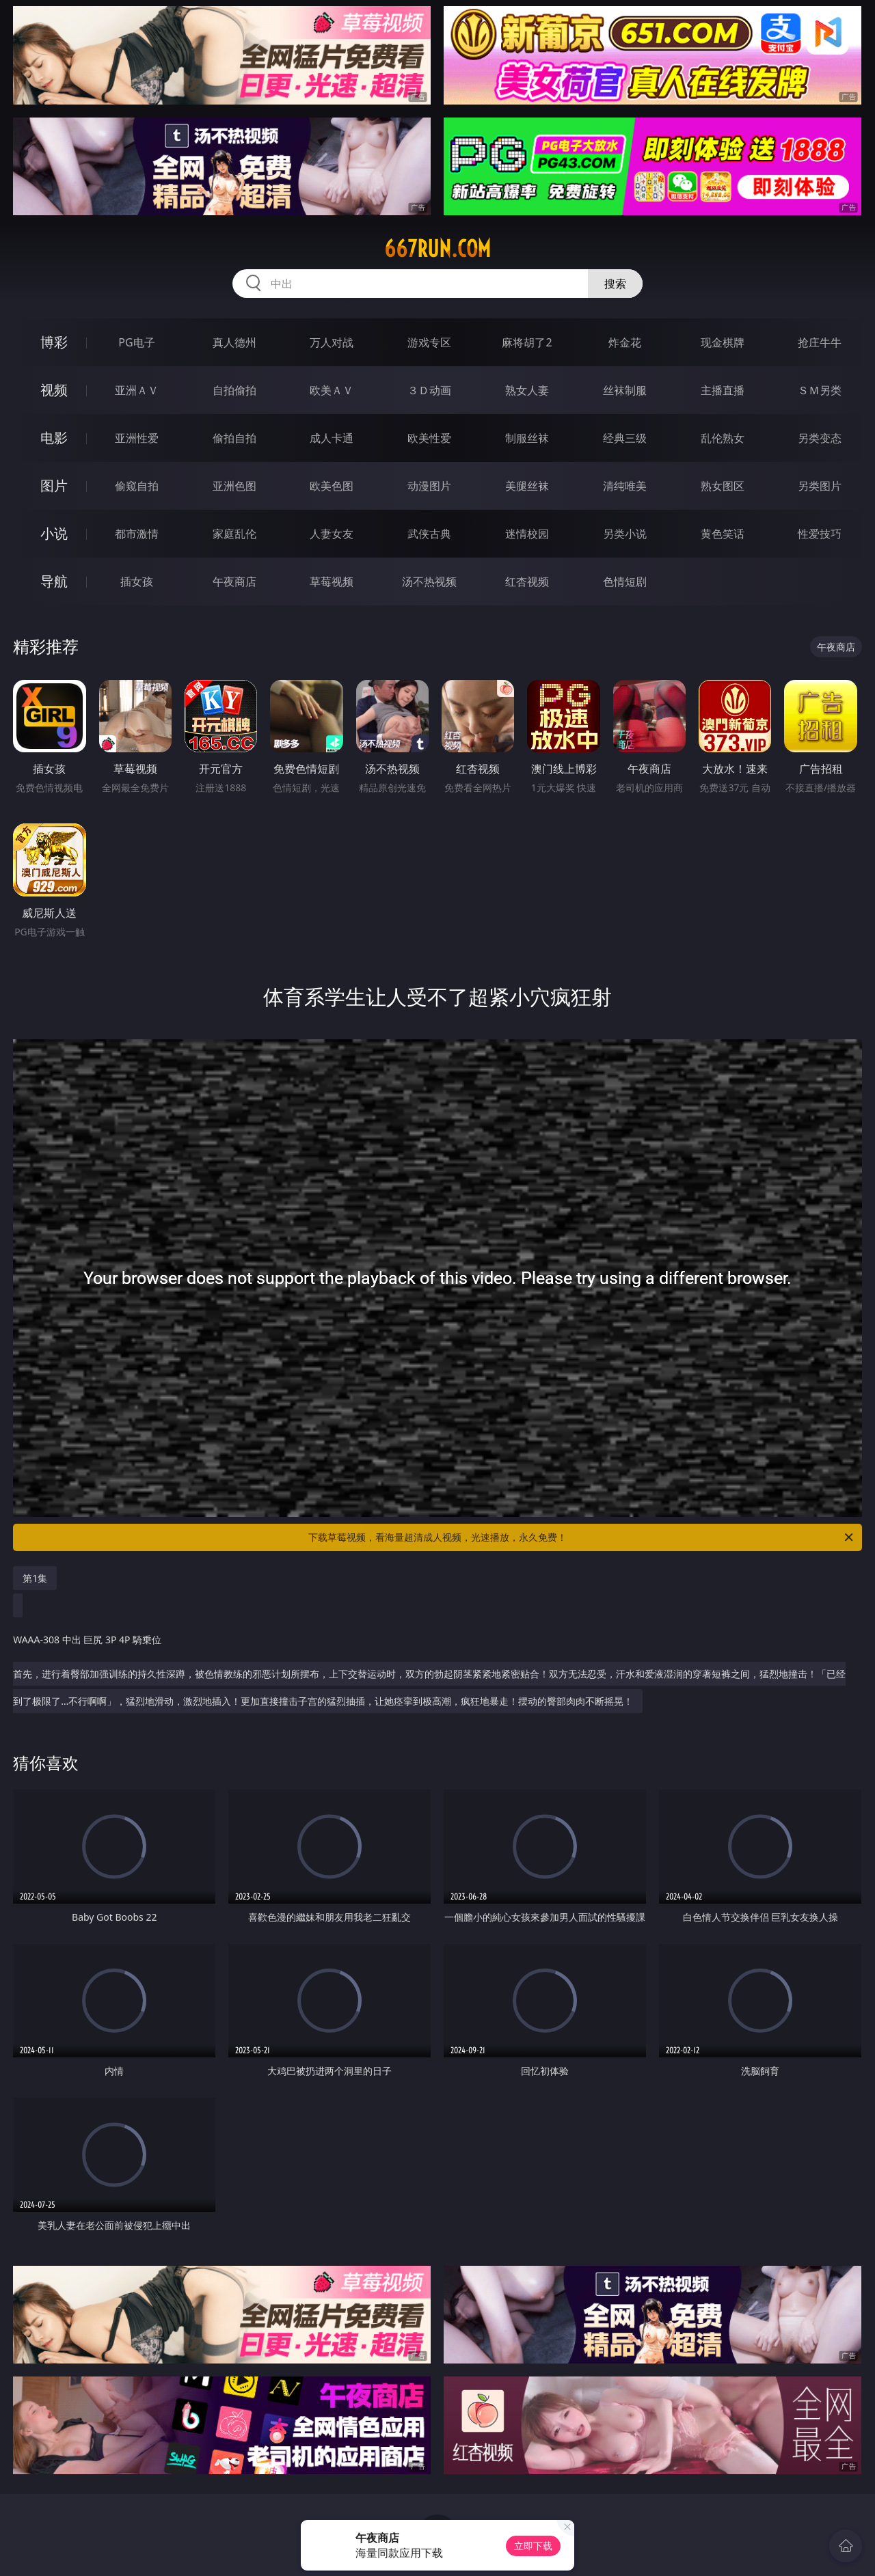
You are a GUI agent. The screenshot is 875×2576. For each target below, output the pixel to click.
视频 (54, 390)
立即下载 (533, 2545)
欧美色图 (331, 485)
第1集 (35, 1578)
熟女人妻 (527, 390)
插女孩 (136, 581)
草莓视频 (331, 581)
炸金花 (624, 342)
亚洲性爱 (137, 438)
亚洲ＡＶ (137, 390)
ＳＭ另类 (820, 390)
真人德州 (234, 342)
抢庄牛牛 (820, 342)
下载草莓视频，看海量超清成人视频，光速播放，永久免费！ (581, 1537)
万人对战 (331, 342)
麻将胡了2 (527, 342)
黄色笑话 (722, 533)
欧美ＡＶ (331, 390)
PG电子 (136, 342)
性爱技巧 (820, 533)
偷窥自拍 (137, 485)
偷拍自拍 (234, 438)
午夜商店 (234, 581)
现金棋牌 (722, 342)
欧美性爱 (429, 438)
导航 (54, 581)
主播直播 (722, 390)
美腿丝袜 (527, 485)
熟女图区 (722, 485)
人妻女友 (331, 533)
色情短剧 (625, 581)
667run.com (437, 248)
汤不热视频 (429, 581)
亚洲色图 (234, 485)
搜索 (615, 283)
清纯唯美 (625, 485)
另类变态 (820, 438)
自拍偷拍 (234, 390)
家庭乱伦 (234, 533)
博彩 (54, 342)
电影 (54, 437)
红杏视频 (527, 581)
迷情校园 (527, 533)
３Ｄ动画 (429, 390)
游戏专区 (429, 342)
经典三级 (625, 438)
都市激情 (137, 533)
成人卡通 (331, 438)
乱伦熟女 (722, 438)
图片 (54, 485)
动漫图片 (429, 485)
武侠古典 (429, 533)
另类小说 (625, 533)
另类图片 (820, 485)
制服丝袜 (527, 438)
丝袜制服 (625, 390)
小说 (54, 533)
